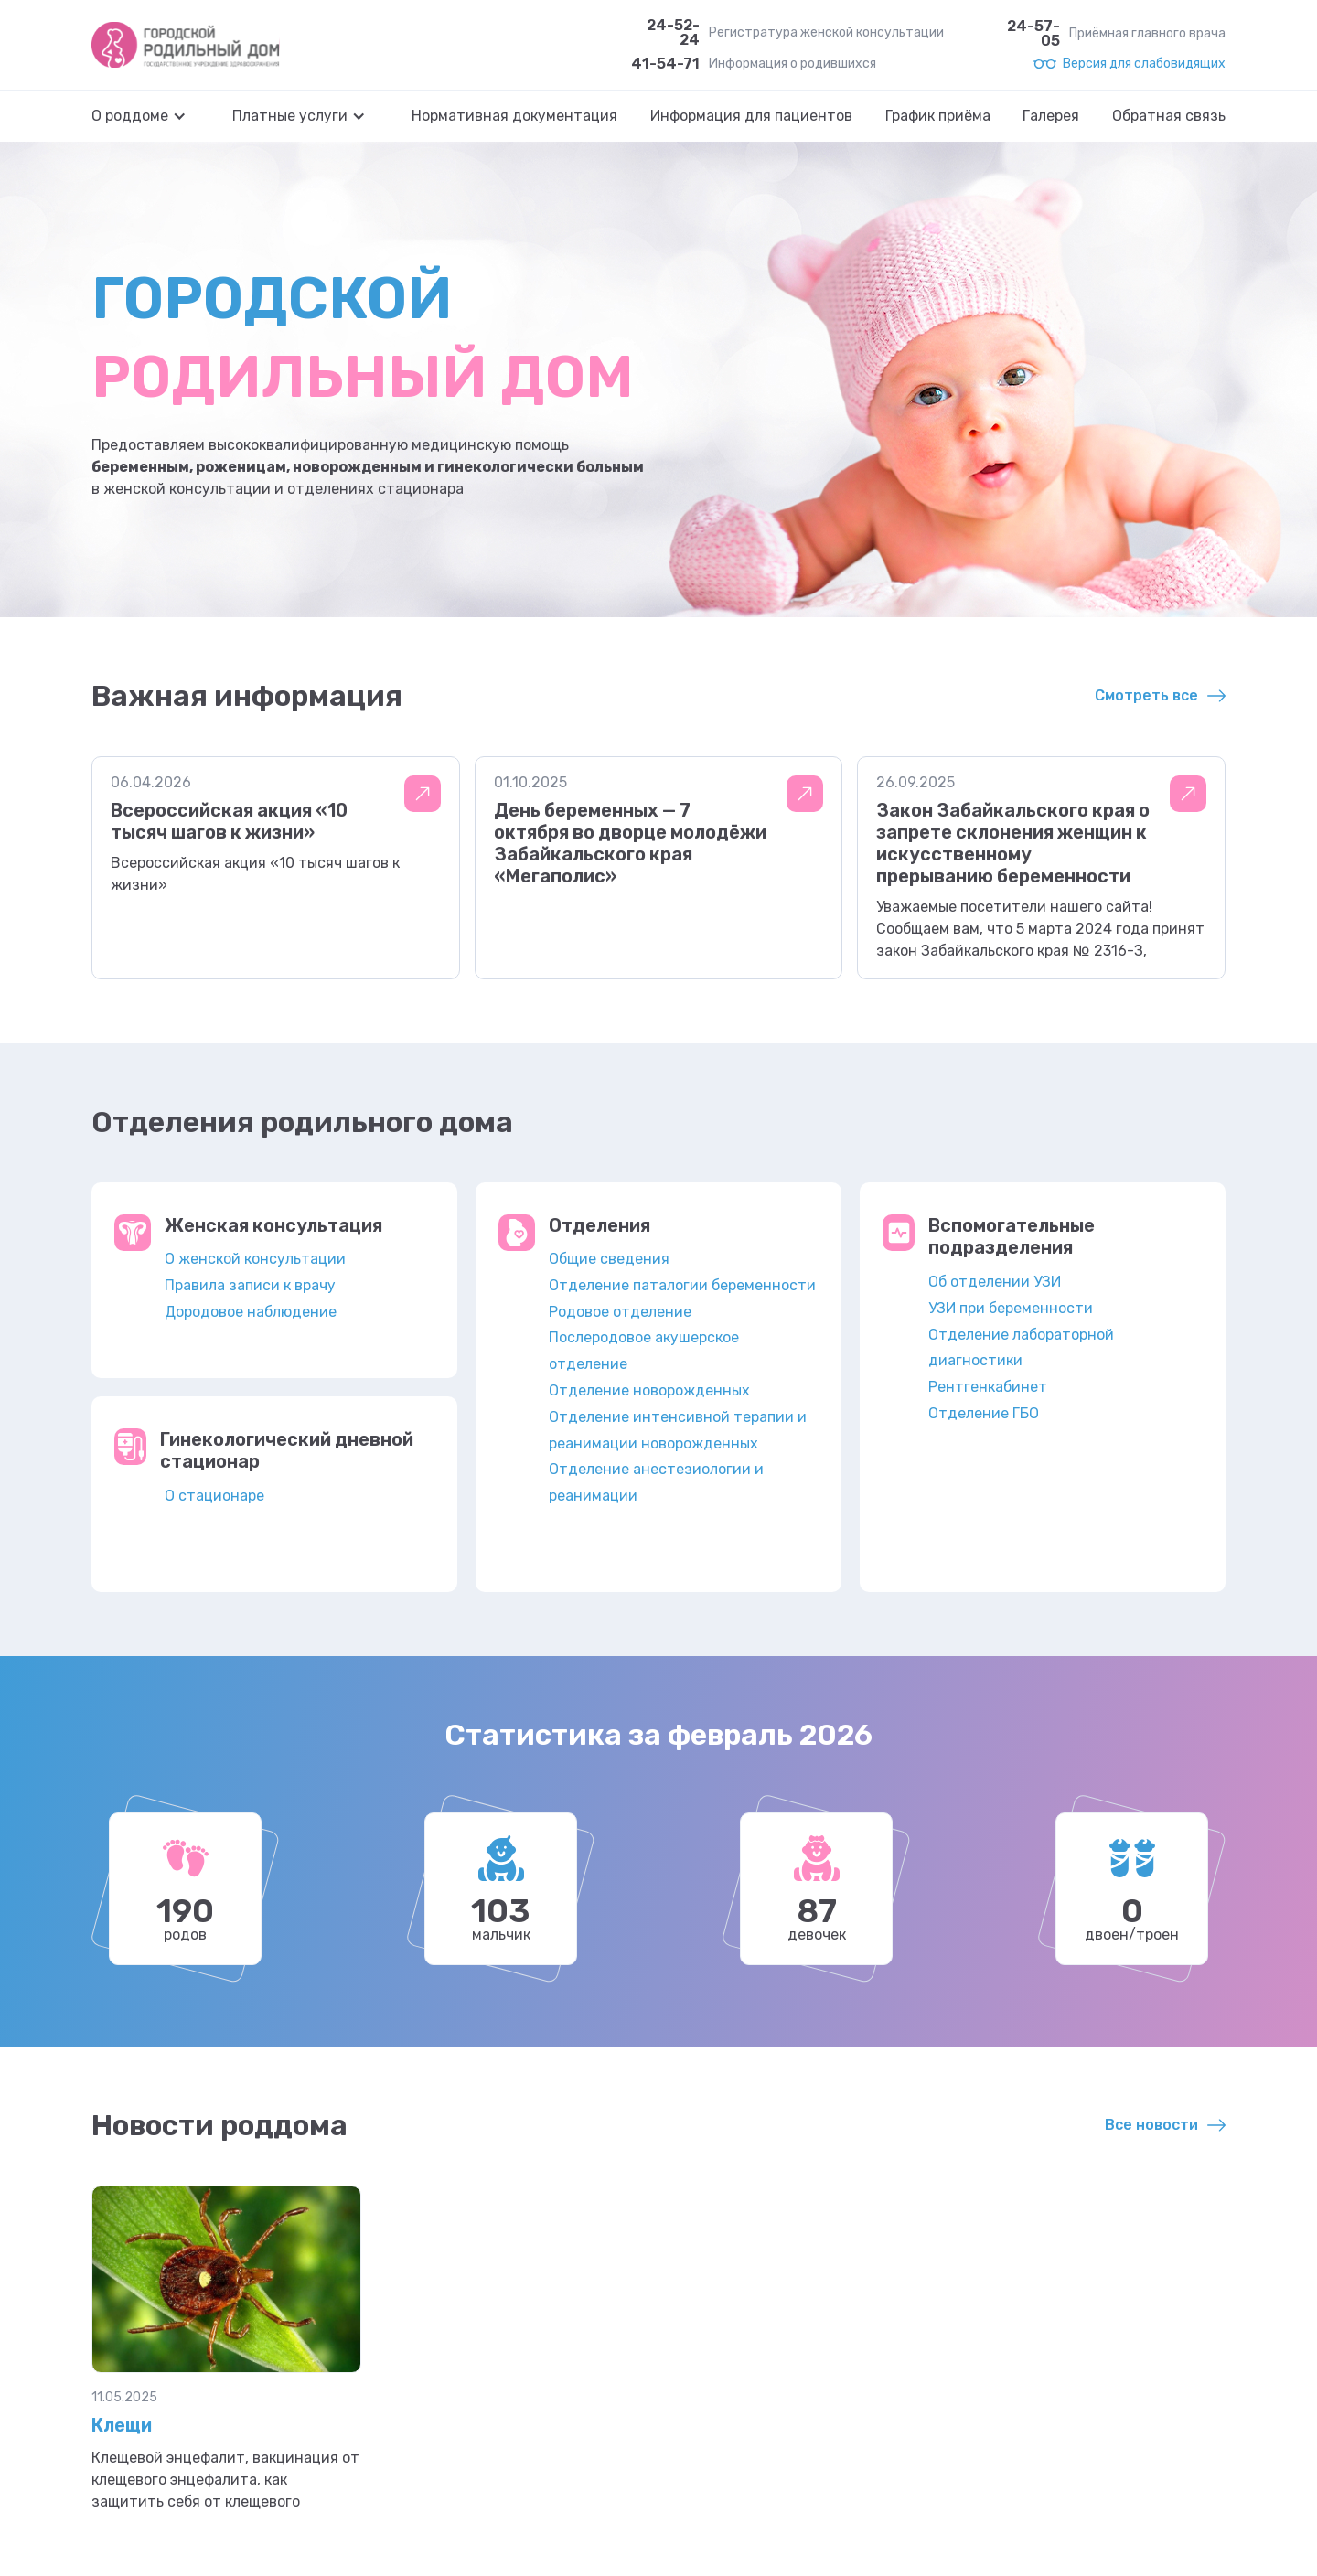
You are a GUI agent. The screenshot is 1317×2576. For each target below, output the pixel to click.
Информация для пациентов (751, 116)
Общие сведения (609, 1258)
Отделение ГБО (983, 1413)
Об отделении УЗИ (994, 1281)
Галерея (1051, 116)
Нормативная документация (514, 116)
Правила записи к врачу (250, 1285)
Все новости (1151, 2124)
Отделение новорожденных (649, 1390)
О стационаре (214, 1495)
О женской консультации (255, 1258)
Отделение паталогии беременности (682, 1285)
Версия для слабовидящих (1144, 64)
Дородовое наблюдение (251, 1311)
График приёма (937, 116)
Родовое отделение (620, 1311)
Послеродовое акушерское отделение (644, 1351)
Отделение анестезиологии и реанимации (656, 1482)
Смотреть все (1146, 695)
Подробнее (422, 793)
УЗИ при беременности (1010, 1308)
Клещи (121, 2425)
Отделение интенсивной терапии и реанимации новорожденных (678, 1430)
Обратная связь (1169, 116)
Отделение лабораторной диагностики (1021, 1348)
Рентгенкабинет (987, 1386)
